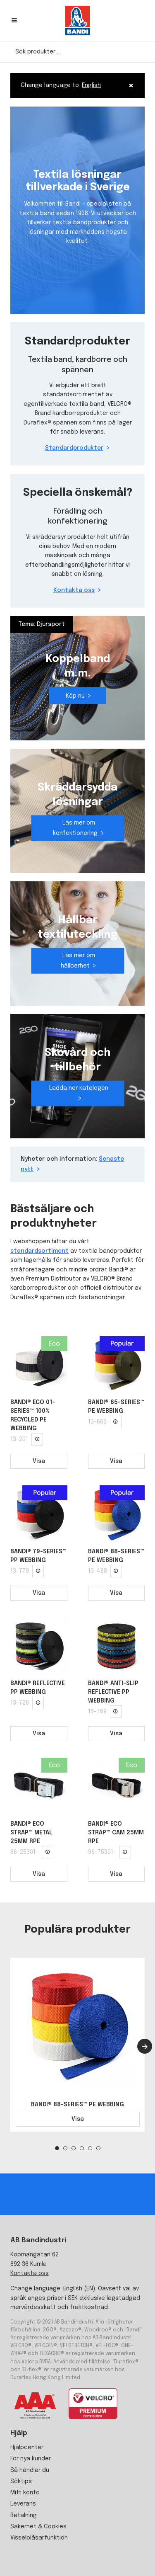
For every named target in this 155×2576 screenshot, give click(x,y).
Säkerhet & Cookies (38, 2527)
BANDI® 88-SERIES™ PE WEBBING (77, 2105)
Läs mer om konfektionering (75, 828)
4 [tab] (82, 2148)
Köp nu (75, 696)
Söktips (21, 2481)
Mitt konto (25, 2493)
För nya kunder (30, 2459)
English (91, 85)
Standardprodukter (74, 448)
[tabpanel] (77, 2045)
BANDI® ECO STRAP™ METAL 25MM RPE (31, 1832)
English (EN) (79, 2289)
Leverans (23, 2504)
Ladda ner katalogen (78, 1088)
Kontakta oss (74, 591)
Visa (39, 1461)
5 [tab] (90, 2148)
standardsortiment (39, 1251)
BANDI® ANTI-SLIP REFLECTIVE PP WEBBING (113, 1692)
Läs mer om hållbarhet (78, 961)
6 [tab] (98, 2148)
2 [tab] (65, 2148)
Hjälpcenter (26, 2447)
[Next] (144, 2046)
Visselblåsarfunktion (39, 2538)
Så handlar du (29, 2470)
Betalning (23, 2515)
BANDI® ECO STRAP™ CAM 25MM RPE (116, 1832)
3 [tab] (74, 2148)
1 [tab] (57, 2148)
